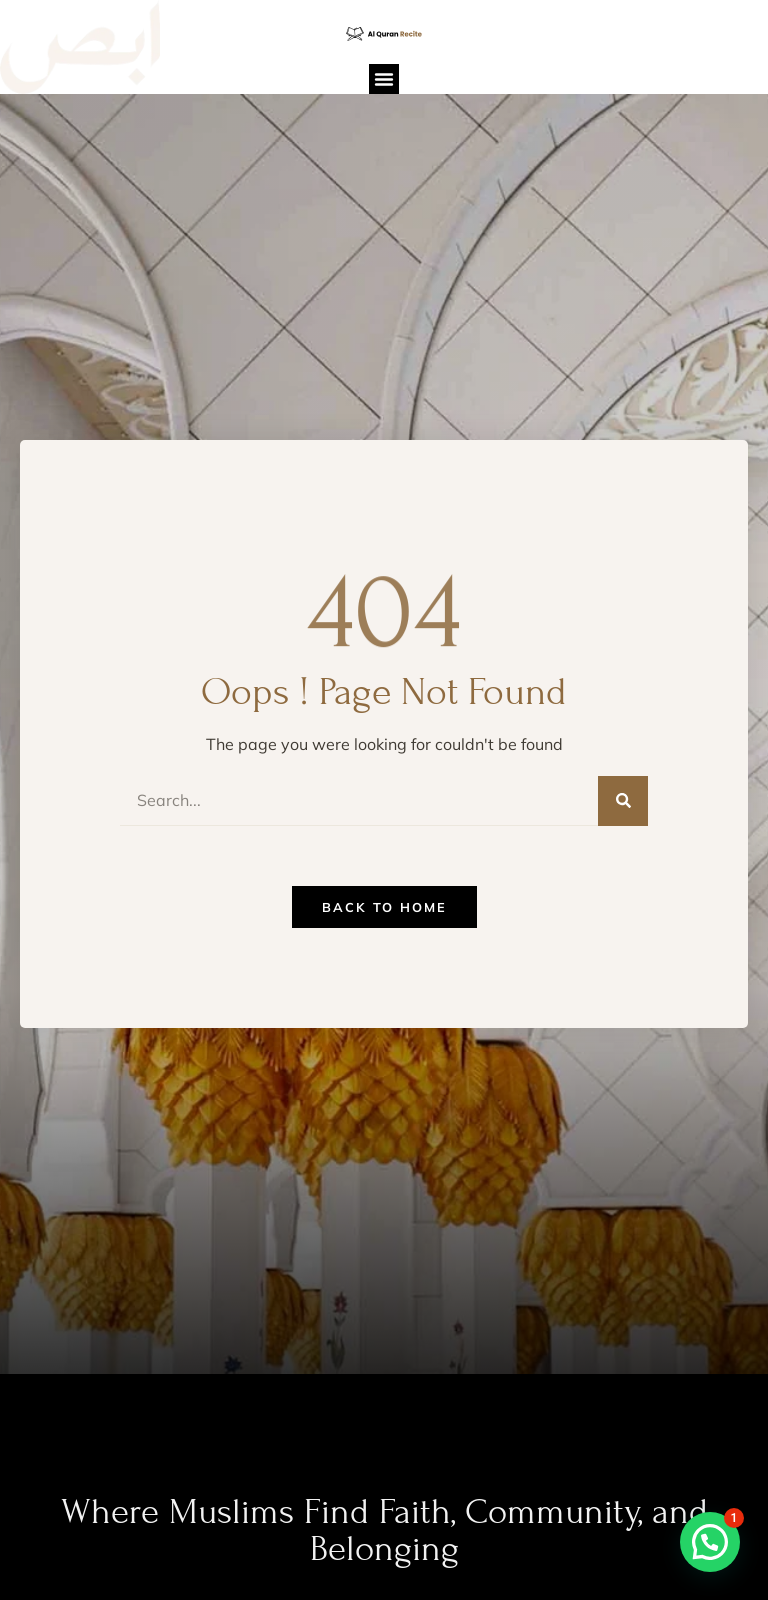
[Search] (623, 801)
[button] (384, 79)
